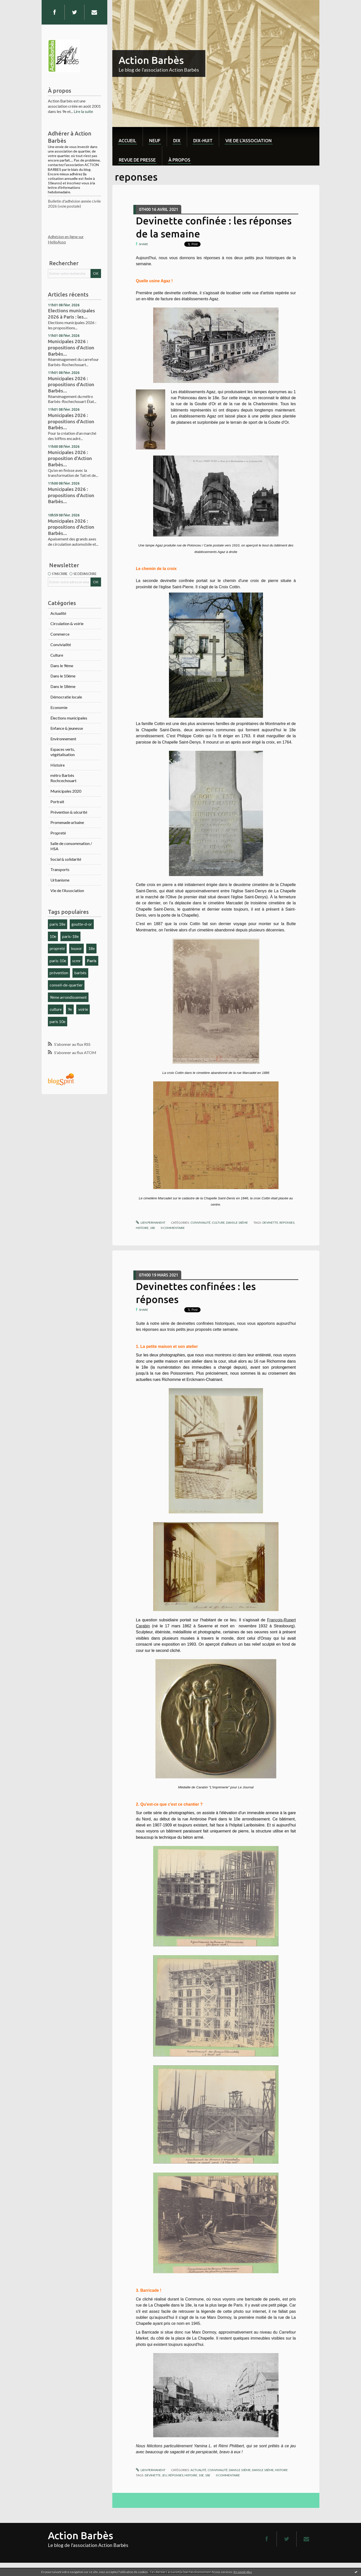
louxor (76, 948)
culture (56, 1009)
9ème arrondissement (68, 997)
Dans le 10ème (62, 675)
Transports (59, 869)
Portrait (57, 801)
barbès (80, 972)
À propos (179, 159)
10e (53, 936)
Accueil (127, 140)
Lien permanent (150, 1222)
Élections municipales (68, 717)
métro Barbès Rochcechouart (63, 778)
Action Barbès (151, 60)
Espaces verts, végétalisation (62, 752)
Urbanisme (59, 880)
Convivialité (60, 644)
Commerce (59, 634)
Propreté (58, 832)
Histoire (57, 765)
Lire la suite (83, 111)
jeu (164, 2475)
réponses (175, 2475)
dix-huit (203, 140)
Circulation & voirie (66, 623)
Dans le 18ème (62, 686)
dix (176, 140)
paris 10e (57, 1021)
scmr (76, 960)
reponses (287, 1222)
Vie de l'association (248, 140)
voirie (83, 1009)
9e (70, 1009)
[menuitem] (127, 136)
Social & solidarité (65, 859)
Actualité (58, 613)
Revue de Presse (137, 159)
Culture (56, 655)
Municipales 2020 (65, 791)
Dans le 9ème (61, 665)
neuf (154, 140)
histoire (142, 1228)
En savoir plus (243, 2572)
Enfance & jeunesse (66, 728)
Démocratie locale (66, 696)
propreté (57, 948)
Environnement (63, 738)
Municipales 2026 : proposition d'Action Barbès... (70, 458)
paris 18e (57, 924)
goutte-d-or (81, 924)
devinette (270, 1222)
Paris (92, 960)
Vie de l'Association (67, 890)
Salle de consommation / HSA (71, 846)
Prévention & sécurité (68, 812)
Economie (58, 707)
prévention (59, 972)
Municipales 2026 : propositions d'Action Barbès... (71, 347)
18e (91, 948)
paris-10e (58, 960)
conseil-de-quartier (66, 984)
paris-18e (70, 936)
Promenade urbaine (67, 822)
